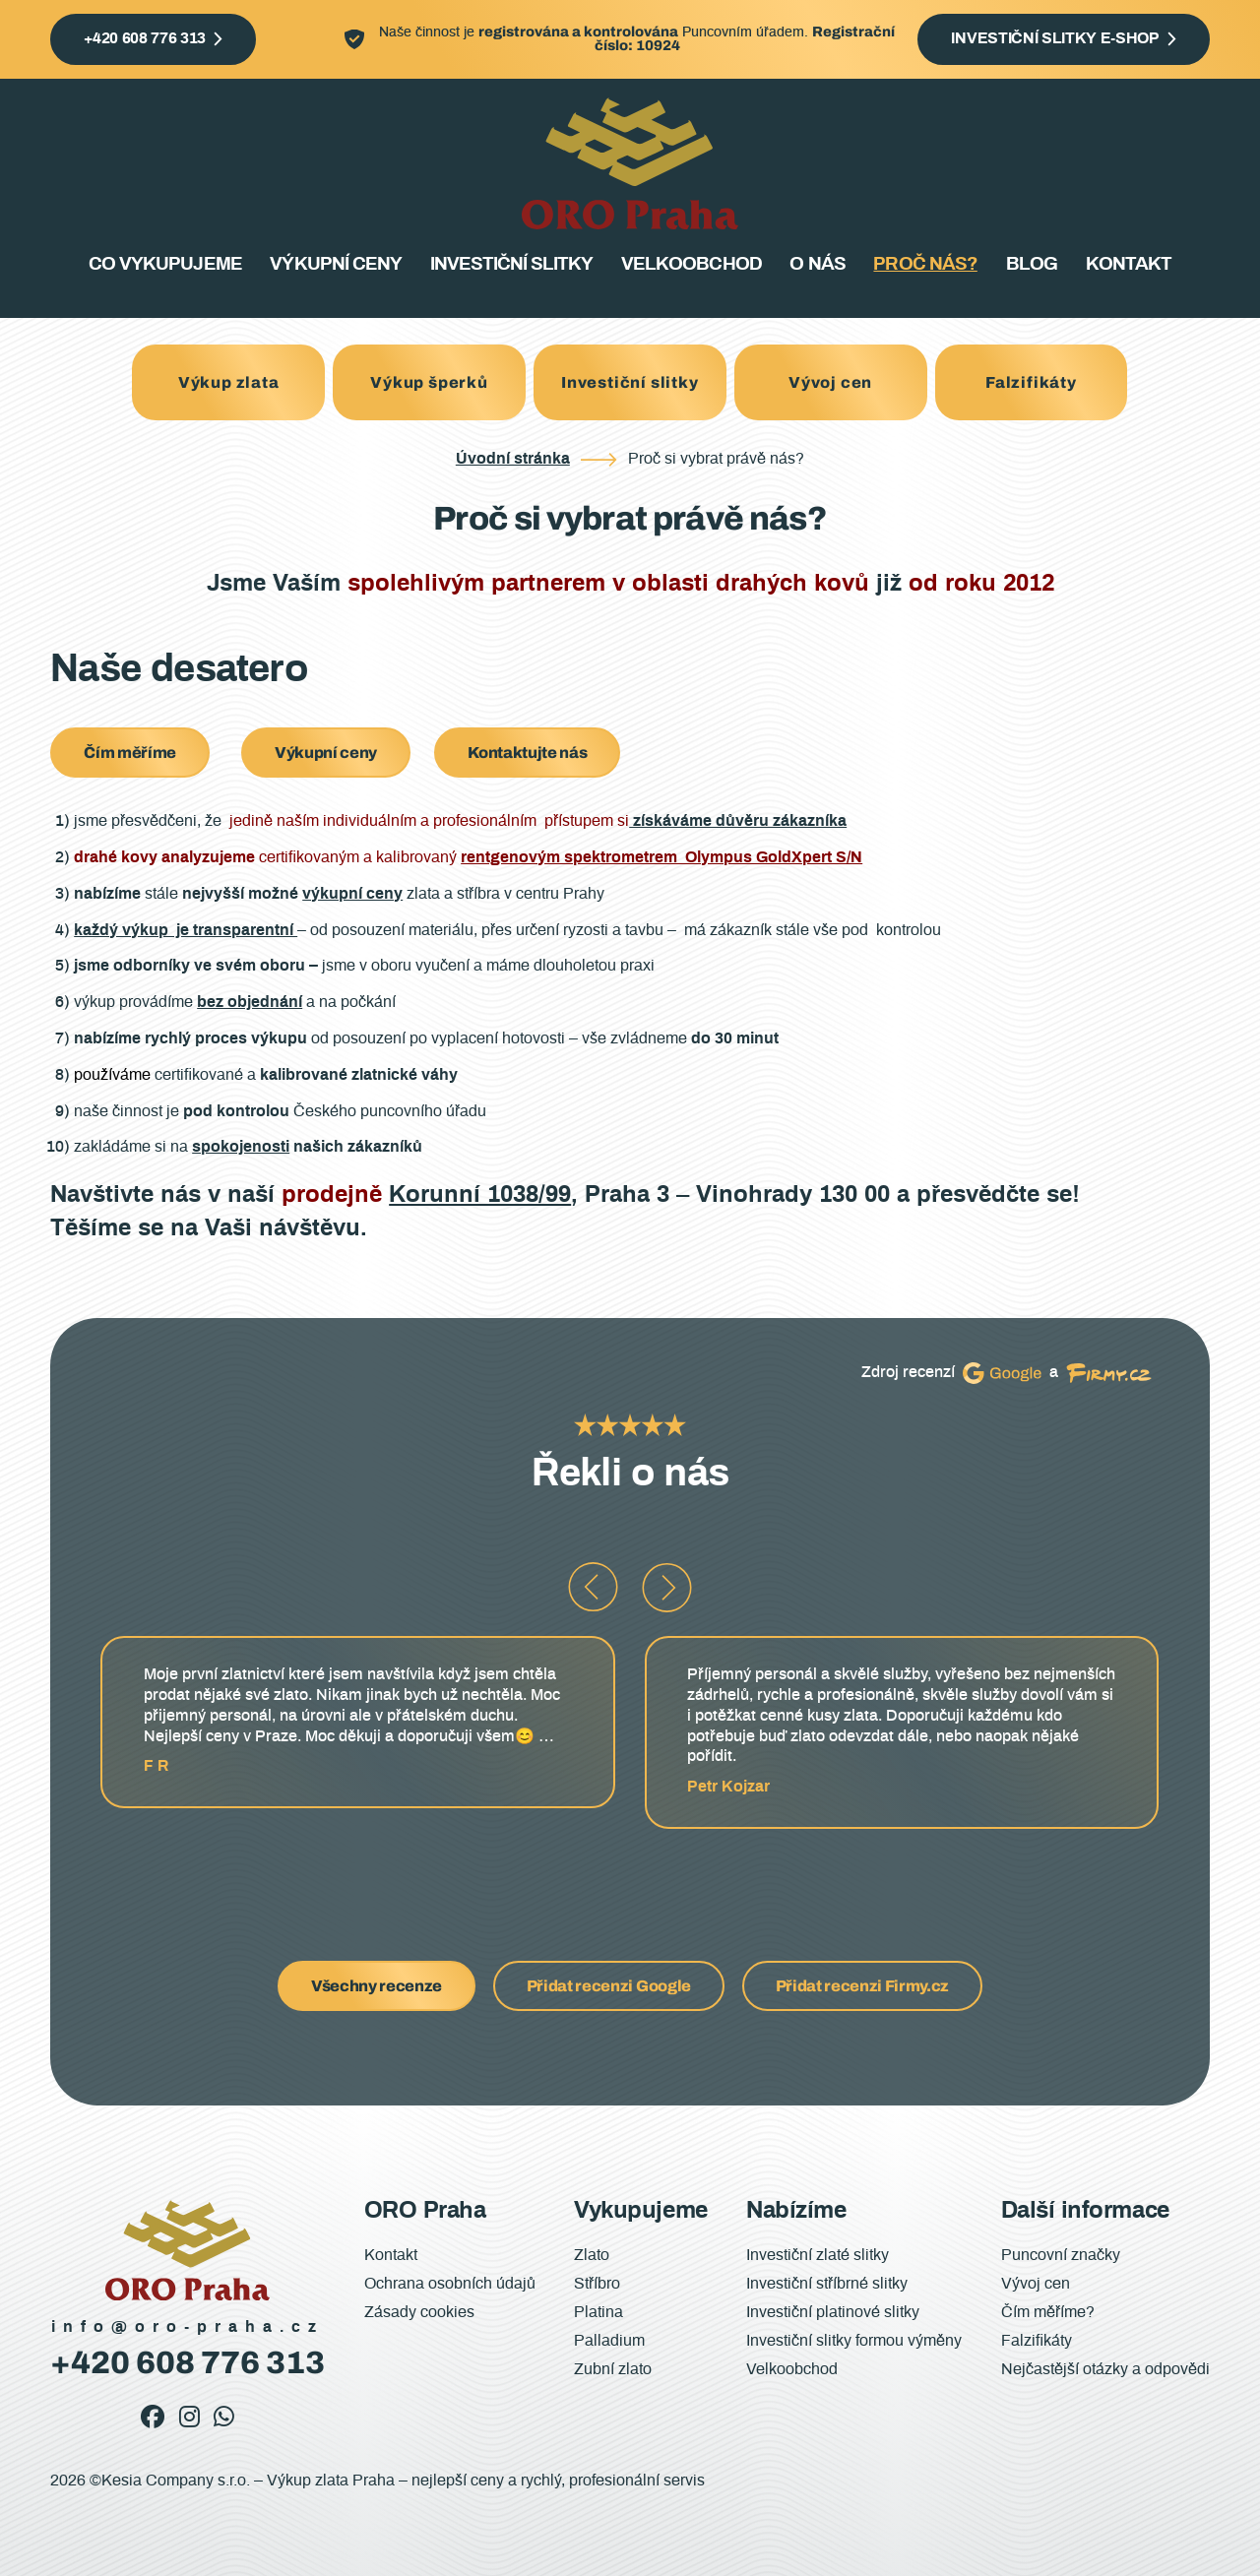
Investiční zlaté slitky (817, 2255)
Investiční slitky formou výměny (854, 2341)
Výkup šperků (429, 382)
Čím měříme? (1048, 2312)
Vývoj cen (830, 382)
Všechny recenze (376, 1986)
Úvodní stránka (513, 459)
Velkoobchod (691, 264)
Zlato (591, 2255)
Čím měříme (130, 752)
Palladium (609, 2341)
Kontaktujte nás (527, 752)
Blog (1031, 264)
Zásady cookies (419, 2312)
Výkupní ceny (335, 264)
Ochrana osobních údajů (450, 2284)
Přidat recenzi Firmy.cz (863, 1986)
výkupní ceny (352, 894)
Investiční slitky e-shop (1055, 38)
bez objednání (249, 1002)
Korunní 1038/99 (480, 1195)
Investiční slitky (512, 264)
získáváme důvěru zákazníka (738, 821)
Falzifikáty (1031, 382)
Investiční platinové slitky (832, 2312)
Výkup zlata (229, 382)
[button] (593, 1587)
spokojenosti (240, 1147)
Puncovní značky (1060, 2255)
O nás (817, 264)
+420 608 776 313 (145, 38)
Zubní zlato (613, 2369)
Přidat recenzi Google (609, 1986)
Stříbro (597, 2284)
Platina (598, 2312)
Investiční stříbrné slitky (827, 2284)
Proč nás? (924, 264)
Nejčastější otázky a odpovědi (1105, 2369)
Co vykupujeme (165, 264)
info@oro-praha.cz (187, 2327)
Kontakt (1128, 264)
